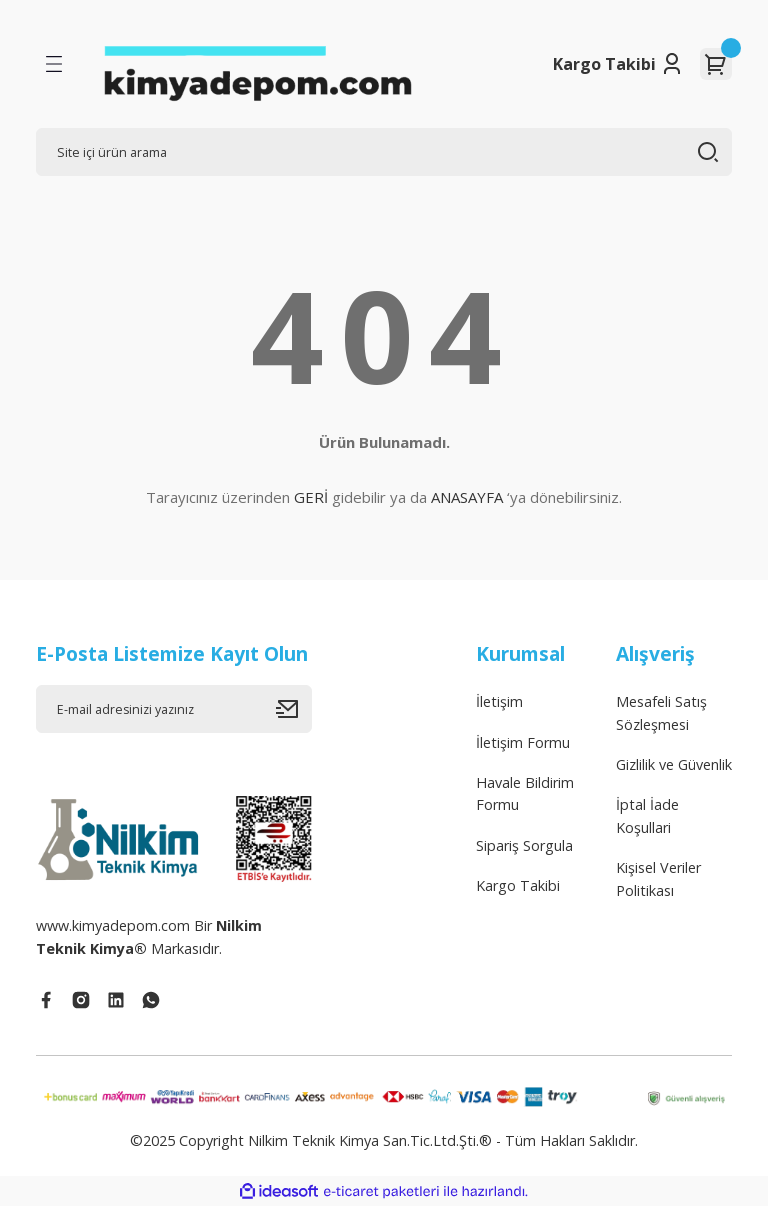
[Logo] (257, 64)
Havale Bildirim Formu (525, 793)
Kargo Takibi (604, 64)
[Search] (384, 152)
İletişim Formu (523, 742)
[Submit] (294, 709)
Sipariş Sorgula (524, 845)
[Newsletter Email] (174, 709)
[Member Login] (672, 64)
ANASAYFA (467, 497)
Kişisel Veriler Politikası (658, 878)
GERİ (311, 497)
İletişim (499, 701)
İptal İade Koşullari (647, 815)
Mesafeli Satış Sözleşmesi (661, 712)
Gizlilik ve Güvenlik (674, 764)
